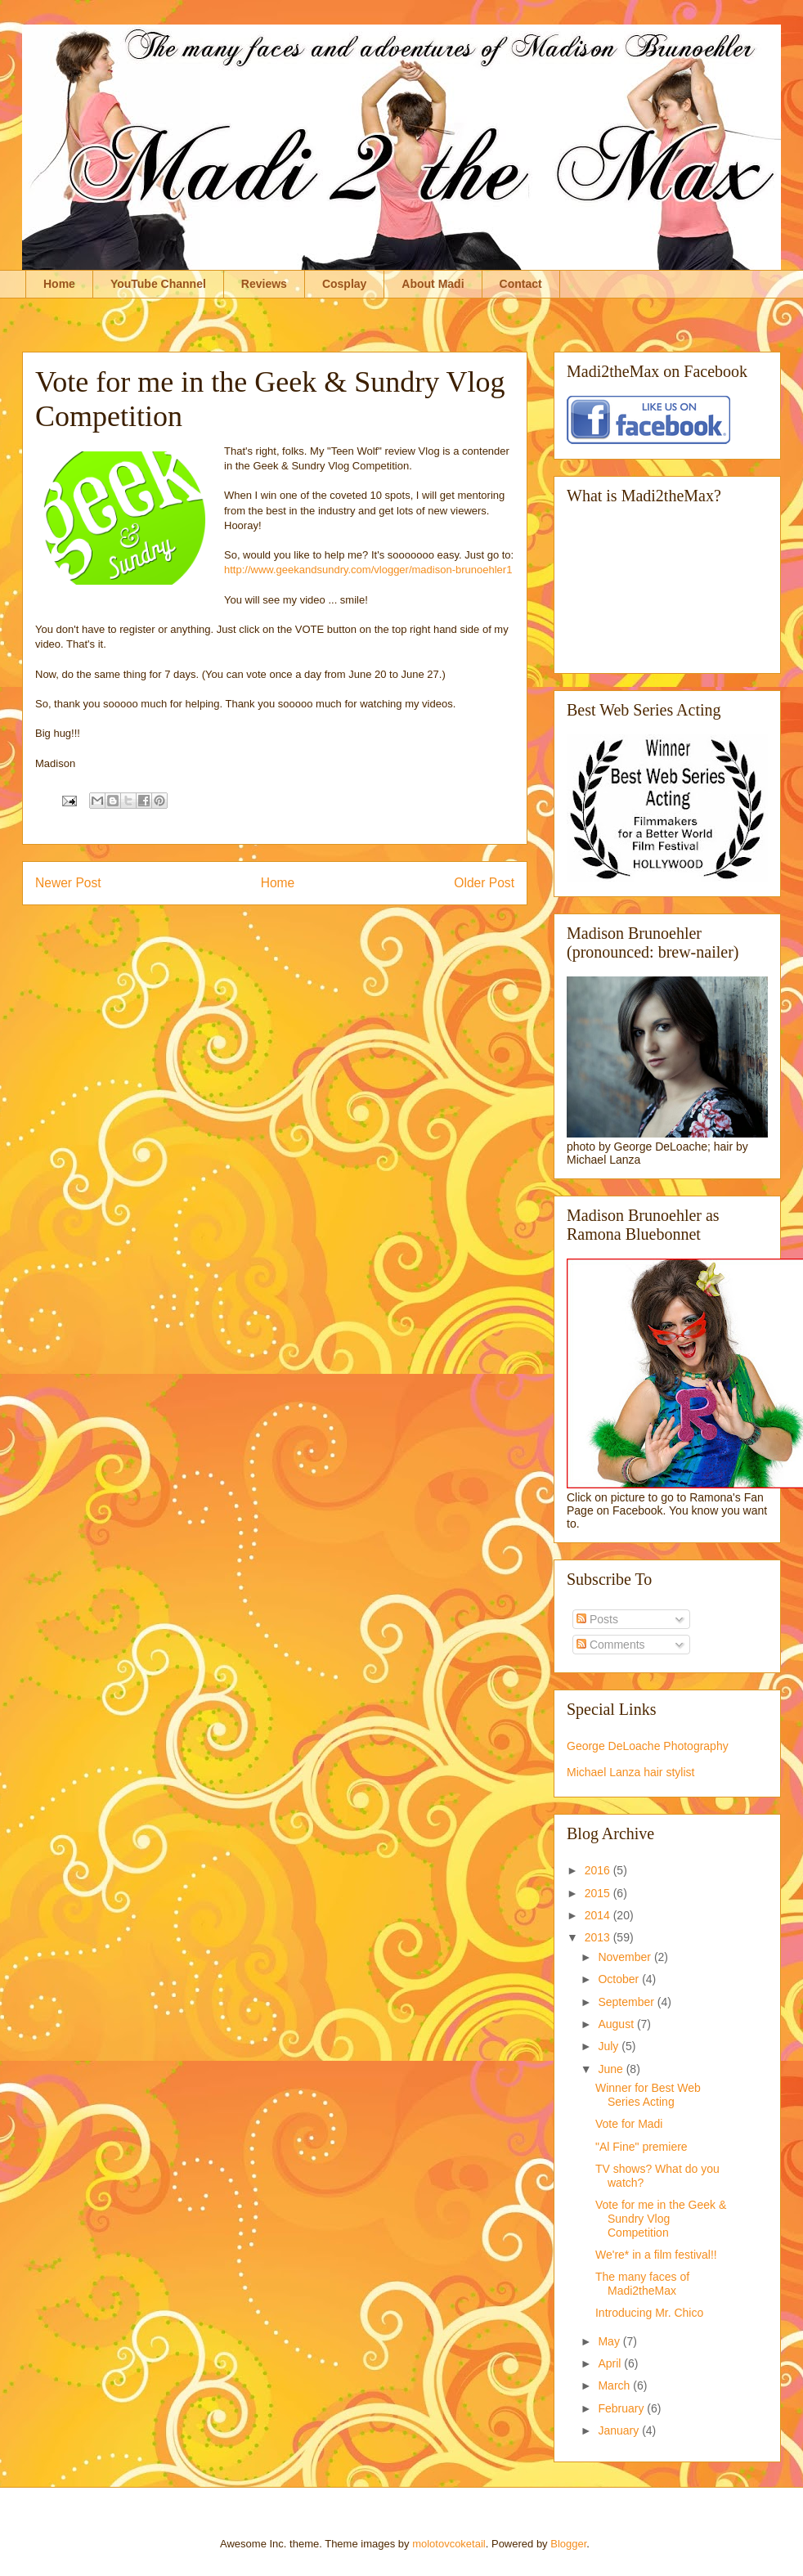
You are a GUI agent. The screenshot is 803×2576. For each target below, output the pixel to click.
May (610, 2341)
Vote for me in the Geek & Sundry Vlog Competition (660, 2218)
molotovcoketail (449, 2544)
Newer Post (68, 883)
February (622, 2408)
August (617, 2024)
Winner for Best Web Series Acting (648, 2094)
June (612, 2069)
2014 (599, 1915)
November (625, 1956)
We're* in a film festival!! (656, 2254)
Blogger (568, 2544)
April (611, 2363)
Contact (521, 283)
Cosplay (344, 283)
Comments (610, 1644)
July (609, 2046)
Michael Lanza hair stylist (630, 1772)
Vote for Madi (629, 2123)
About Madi (433, 283)
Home (59, 283)
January (620, 2430)
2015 (599, 1893)
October (620, 1979)
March (615, 2385)
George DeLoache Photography (648, 1745)
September (627, 2001)
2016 (599, 1870)
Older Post (484, 883)
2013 (599, 1937)
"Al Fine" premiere (641, 2146)
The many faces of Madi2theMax (642, 2283)
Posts (597, 1619)
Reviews (264, 283)
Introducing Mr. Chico (649, 2312)
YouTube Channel (158, 283)
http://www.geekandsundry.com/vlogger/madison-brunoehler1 (368, 569)
